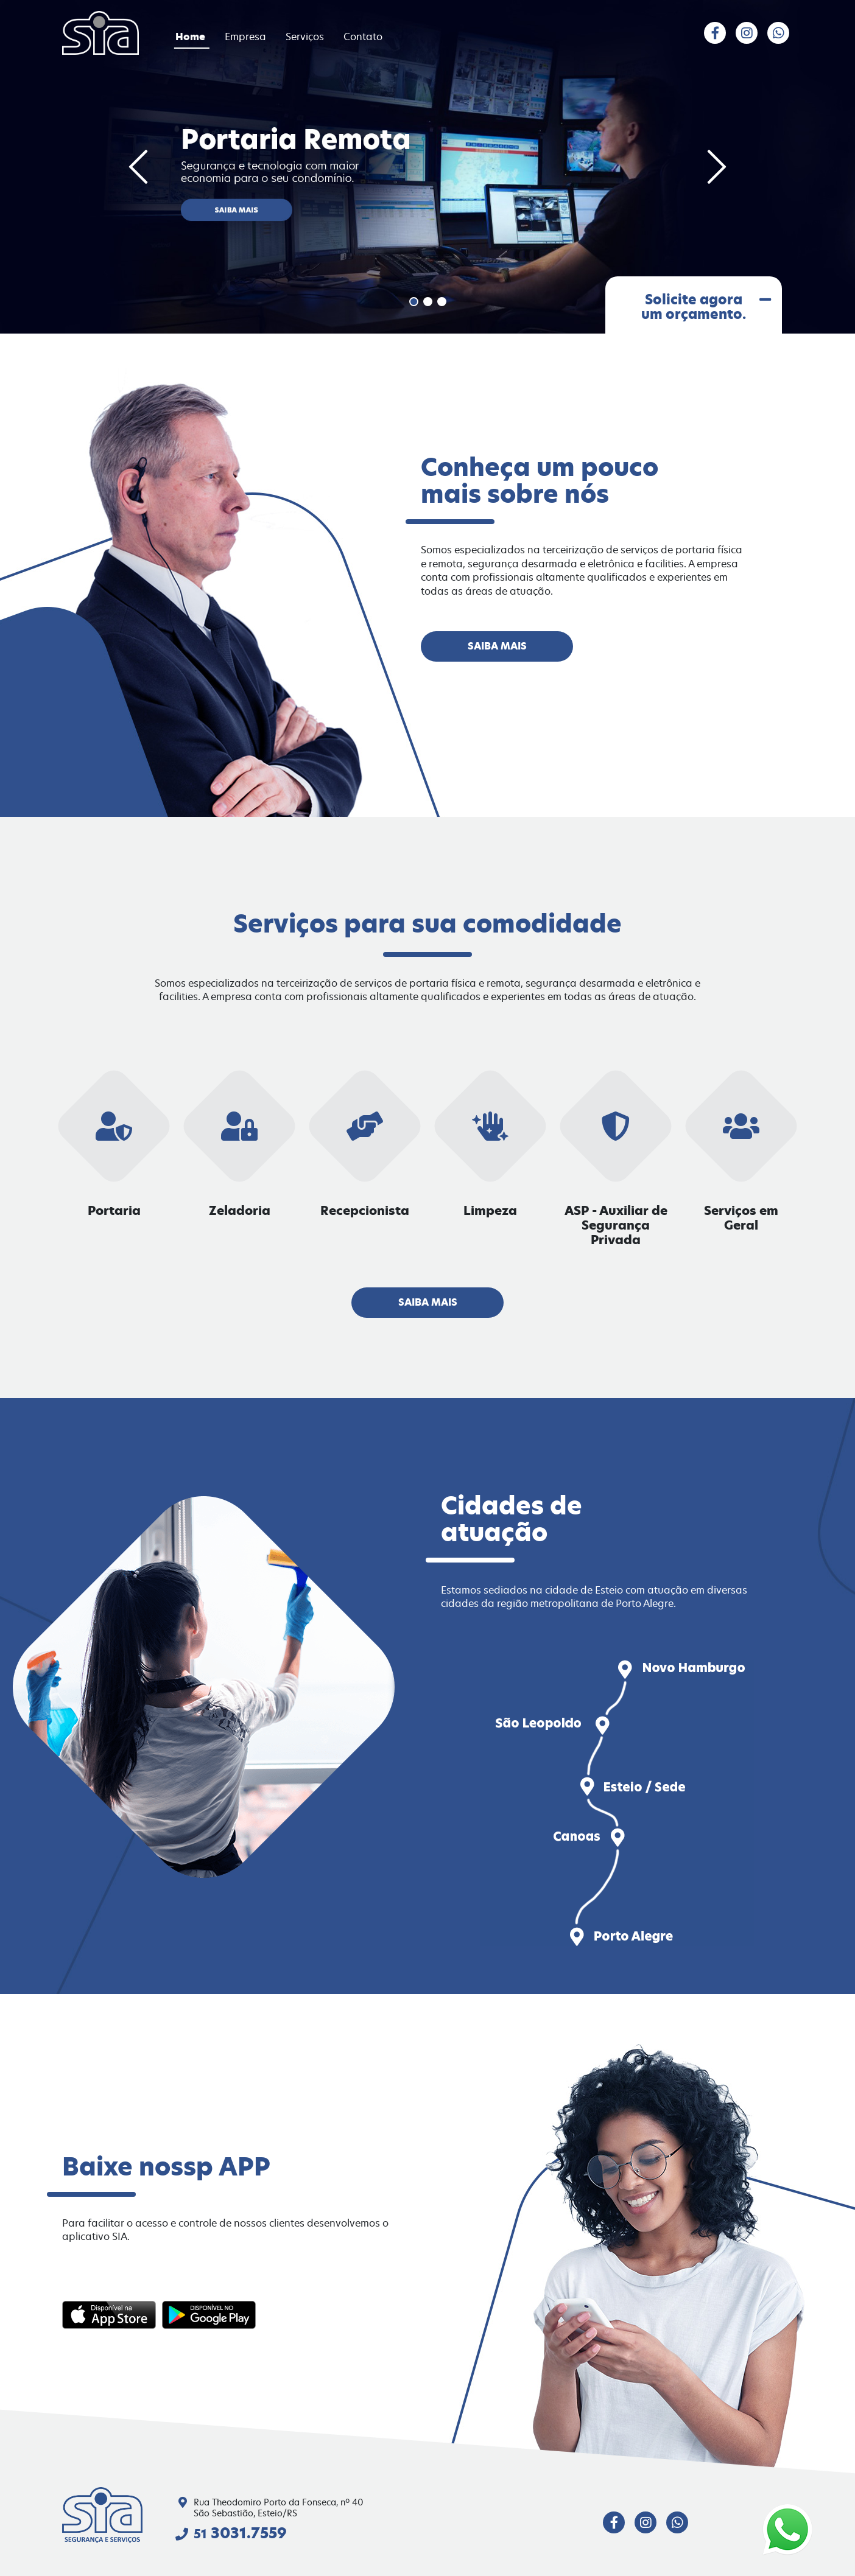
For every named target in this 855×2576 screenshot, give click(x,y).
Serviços (306, 36)
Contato (362, 36)
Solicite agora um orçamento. (704, 308)
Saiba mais (497, 646)
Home (191, 37)
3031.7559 (240, 2533)
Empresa (247, 36)
